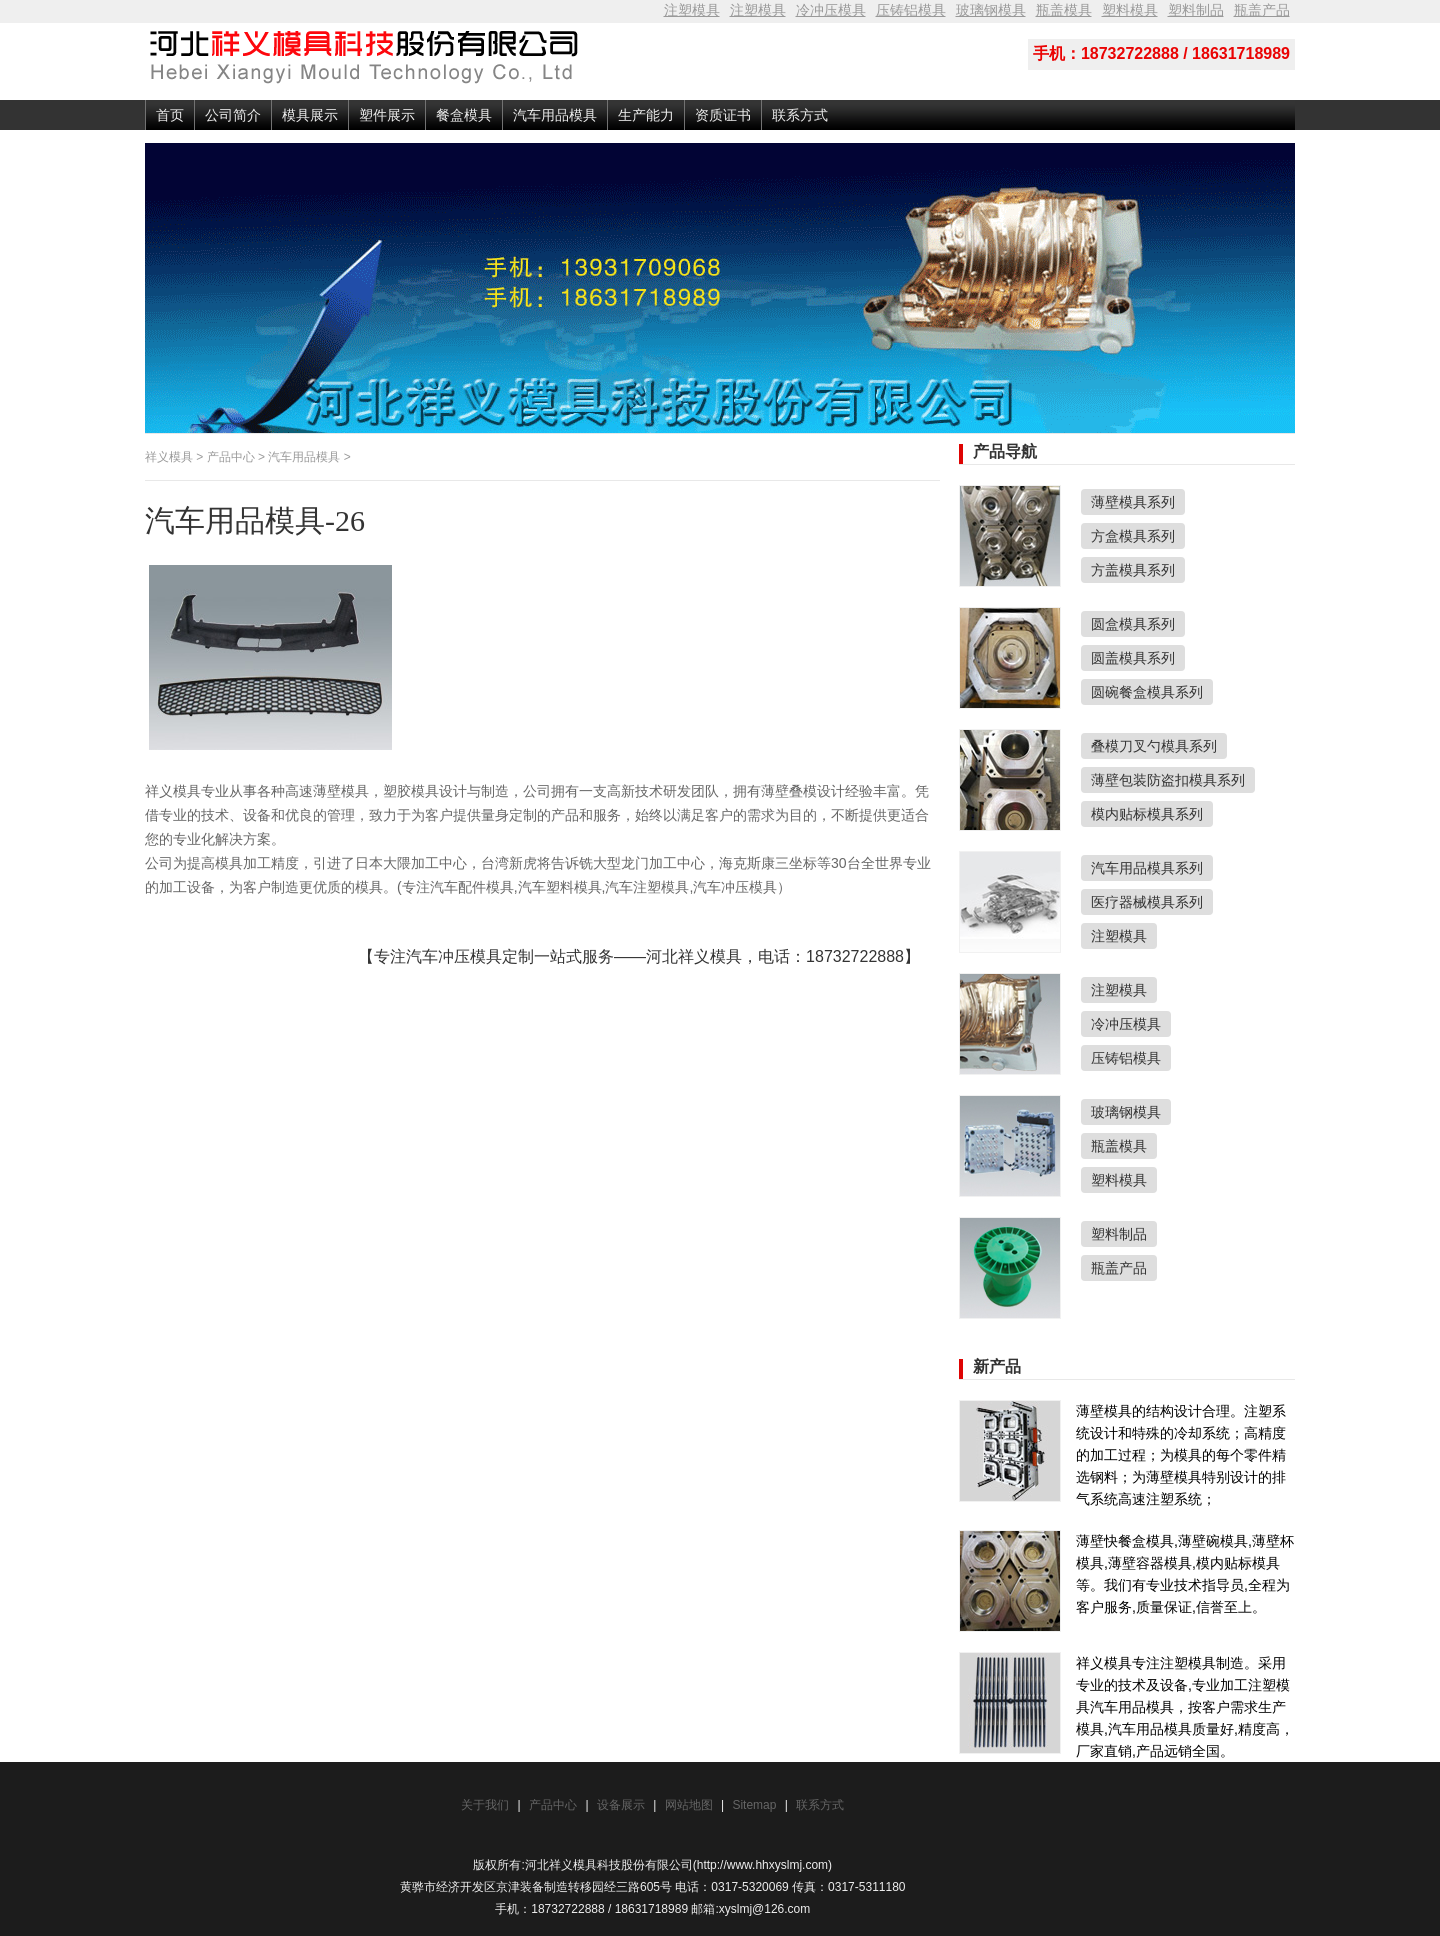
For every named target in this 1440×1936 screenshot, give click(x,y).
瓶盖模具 (1064, 10)
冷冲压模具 (831, 10)
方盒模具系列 (1133, 536)
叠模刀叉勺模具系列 (1154, 746)
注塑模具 (692, 10)
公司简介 (233, 115)
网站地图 (689, 1805)
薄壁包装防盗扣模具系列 (1168, 780)
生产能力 (646, 115)
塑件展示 (387, 115)
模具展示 (310, 115)
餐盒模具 (464, 115)
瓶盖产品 (1262, 10)
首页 (170, 115)
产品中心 (231, 457)
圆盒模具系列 (1133, 624)
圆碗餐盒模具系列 (1147, 692)
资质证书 (723, 115)
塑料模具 (1130, 10)
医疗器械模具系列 (1147, 902)
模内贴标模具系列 (1147, 814)
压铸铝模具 (911, 10)
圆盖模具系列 (1133, 658)
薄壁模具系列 (1133, 502)
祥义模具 (169, 457)
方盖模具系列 (1133, 570)
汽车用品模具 (555, 115)
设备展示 (621, 1805)
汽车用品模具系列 (1147, 868)
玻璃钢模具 (991, 10)
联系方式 (800, 115)
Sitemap (755, 1805)
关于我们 (485, 1805)
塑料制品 (1196, 10)
